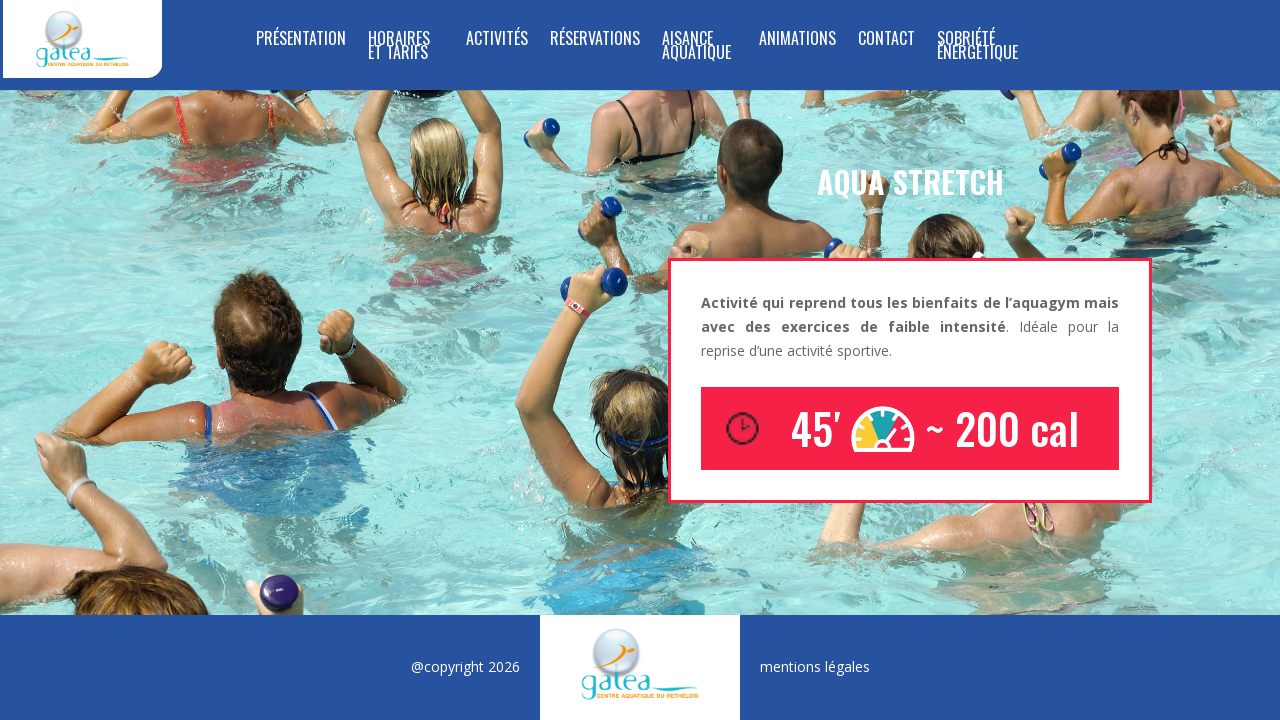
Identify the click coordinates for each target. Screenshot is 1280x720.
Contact (886, 40)
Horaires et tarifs (399, 47)
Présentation (301, 40)
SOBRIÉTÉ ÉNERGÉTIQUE (977, 47)
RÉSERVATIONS (595, 40)
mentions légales (815, 666)
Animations (797, 40)
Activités (497, 40)
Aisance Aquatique (696, 47)
